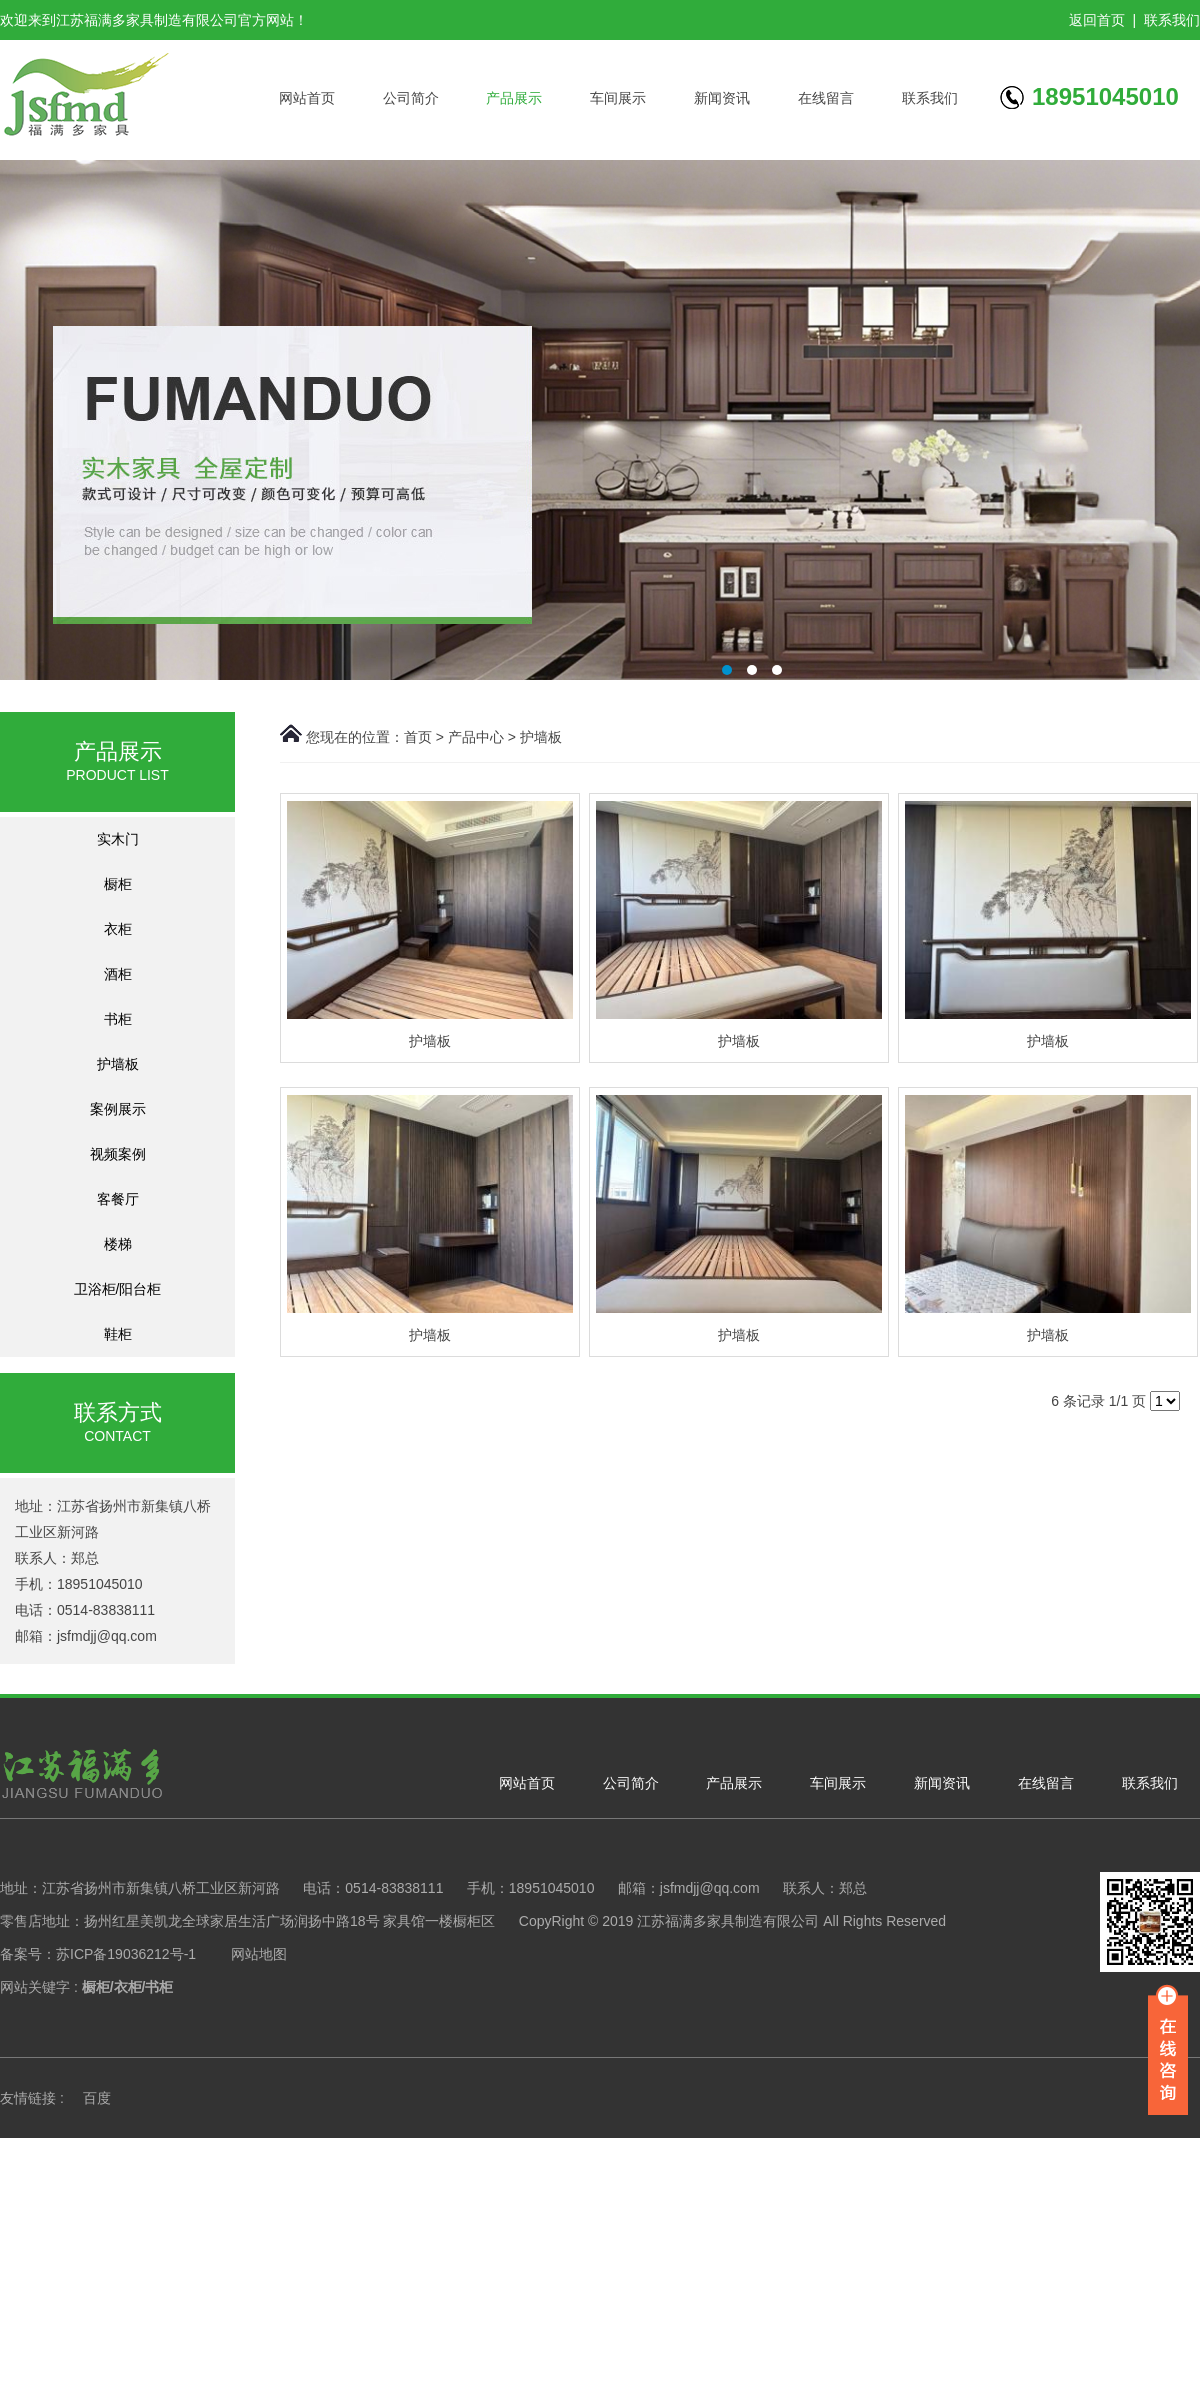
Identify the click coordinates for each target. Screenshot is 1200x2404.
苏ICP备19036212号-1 (126, 1954)
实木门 (118, 839)
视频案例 (118, 1154)
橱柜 (118, 884)
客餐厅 (118, 1199)
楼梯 (118, 1244)
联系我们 (1172, 20)
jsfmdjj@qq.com (107, 1636)
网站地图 (259, 1954)
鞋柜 (118, 1334)
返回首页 (1097, 20)
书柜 (118, 1019)
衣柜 (118, 929)
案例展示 (118, 1109)
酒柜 (118, 974)
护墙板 (118, 1064)
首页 (418, 737)
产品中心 (476, 737)
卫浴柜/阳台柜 (118, 1289)
